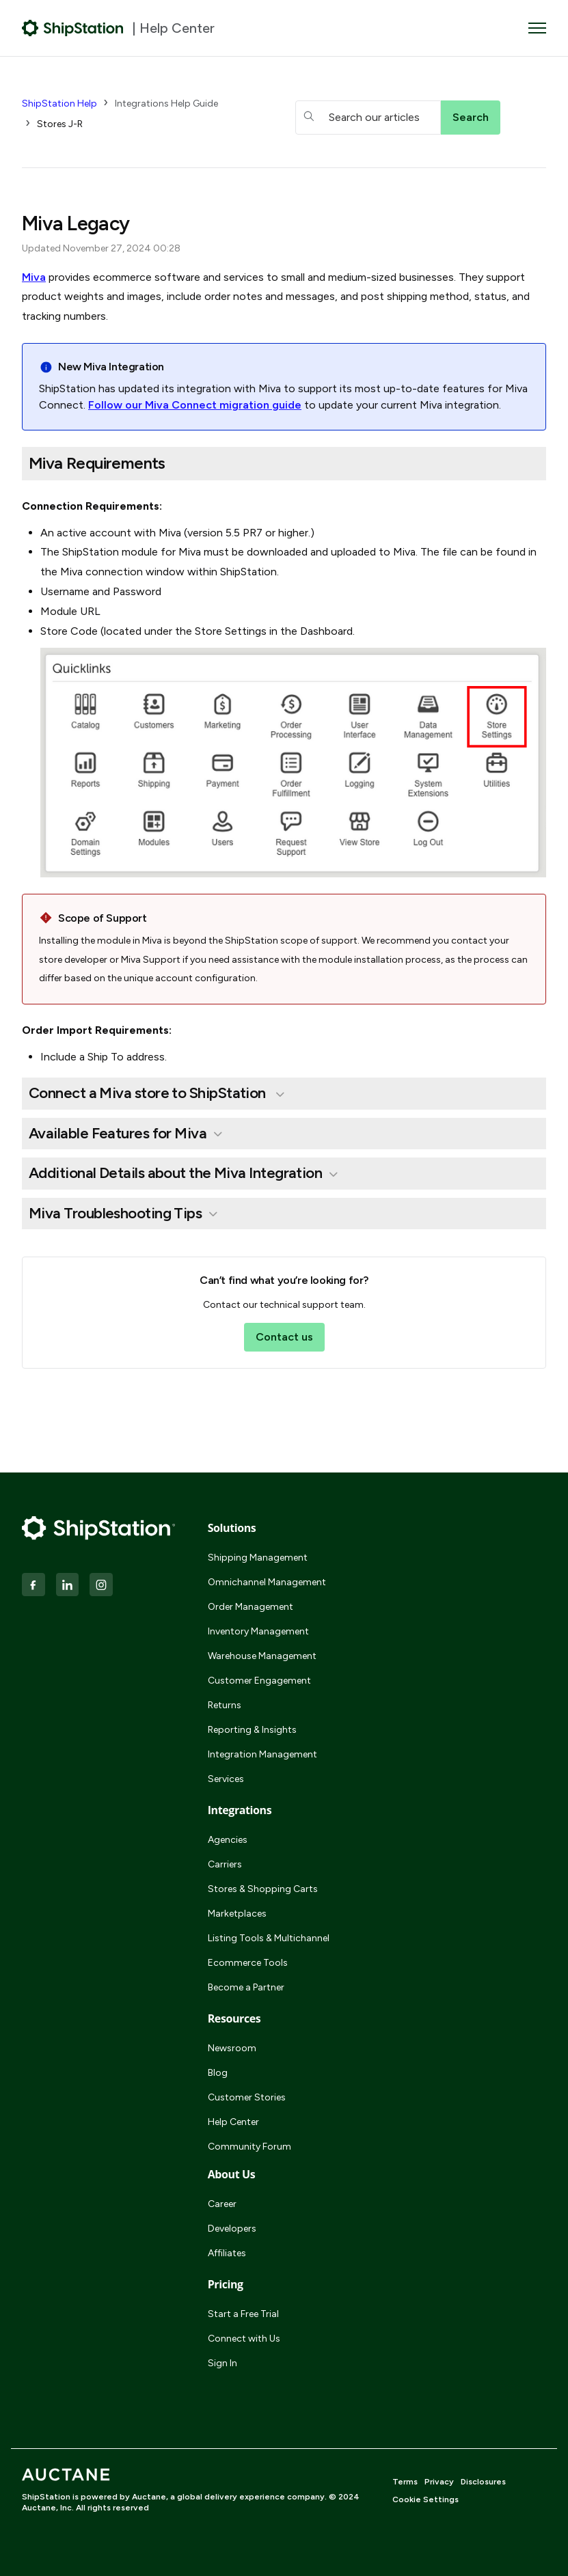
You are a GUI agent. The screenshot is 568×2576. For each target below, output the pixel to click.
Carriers (225, 1864)
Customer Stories (247, 2097)
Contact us (284, 1336)
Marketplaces (237, 1913)
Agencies (227, 1840)
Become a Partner (246, 1987)
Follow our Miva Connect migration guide (194, 404)
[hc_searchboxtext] (368, 117)
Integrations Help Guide (166, 103)
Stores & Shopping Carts (263, 1889)
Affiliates (227, 2253)
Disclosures (483, 2481)
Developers (232, 2228)
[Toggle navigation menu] (537, 28)
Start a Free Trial (243, 2314)
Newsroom (232, 2048)
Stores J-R (60, 124)
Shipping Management (258, 1557)
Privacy (439, 2481)
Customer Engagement (259, 1680)
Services (226, 1779)
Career (222, 2204)
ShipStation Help (59, 103)
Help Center (233, 2122)
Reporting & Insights (252, 1730)
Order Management (250, 1607)
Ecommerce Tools (248, 1963)
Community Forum (249, 2146)
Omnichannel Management (267, 1582)
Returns (224, 1705)
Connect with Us (244, 2338)
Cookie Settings (425, 2499)
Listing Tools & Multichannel (268, 1938)
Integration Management (262, 1754)
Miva (34, 277)
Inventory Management (258, 1631)
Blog (218, 2073)
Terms (405, 2481)
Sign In (222, 2363)
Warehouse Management (262, 1656)
